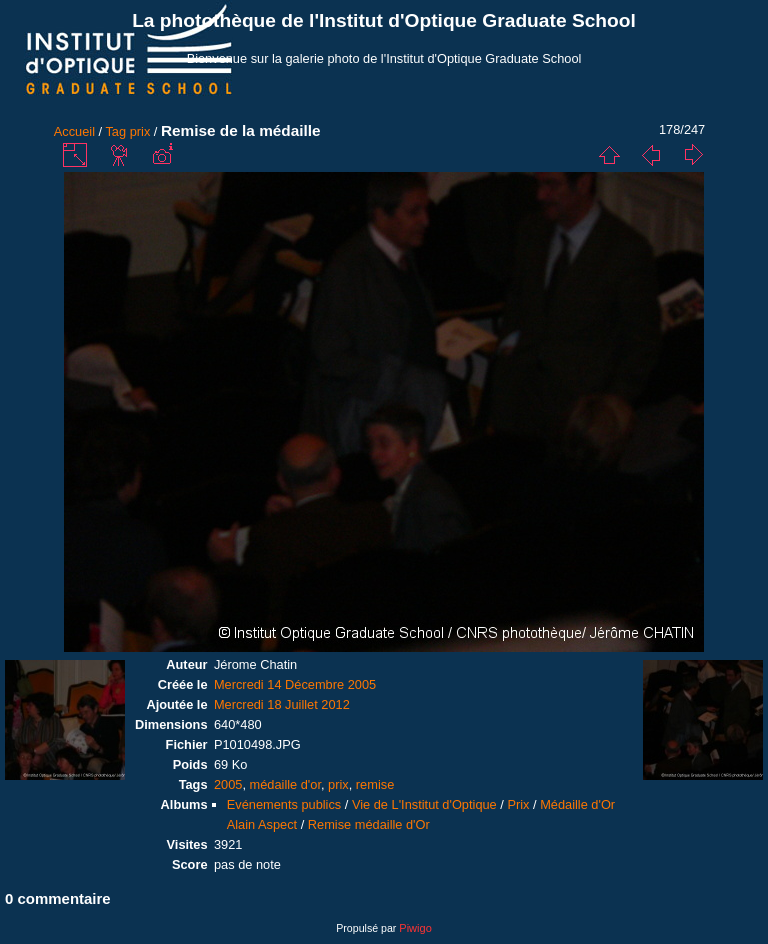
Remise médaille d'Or (369, 824)
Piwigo (415, 928)
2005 (228, 784)
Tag (115, 131)
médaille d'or (285, 784)
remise (375, 784)
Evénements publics (284, 804)
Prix (518, 804)
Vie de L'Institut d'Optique (424, 804)
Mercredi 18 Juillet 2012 (282, 704)
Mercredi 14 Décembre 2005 (295, 684)
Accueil (74, 131)
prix (140, 131)
